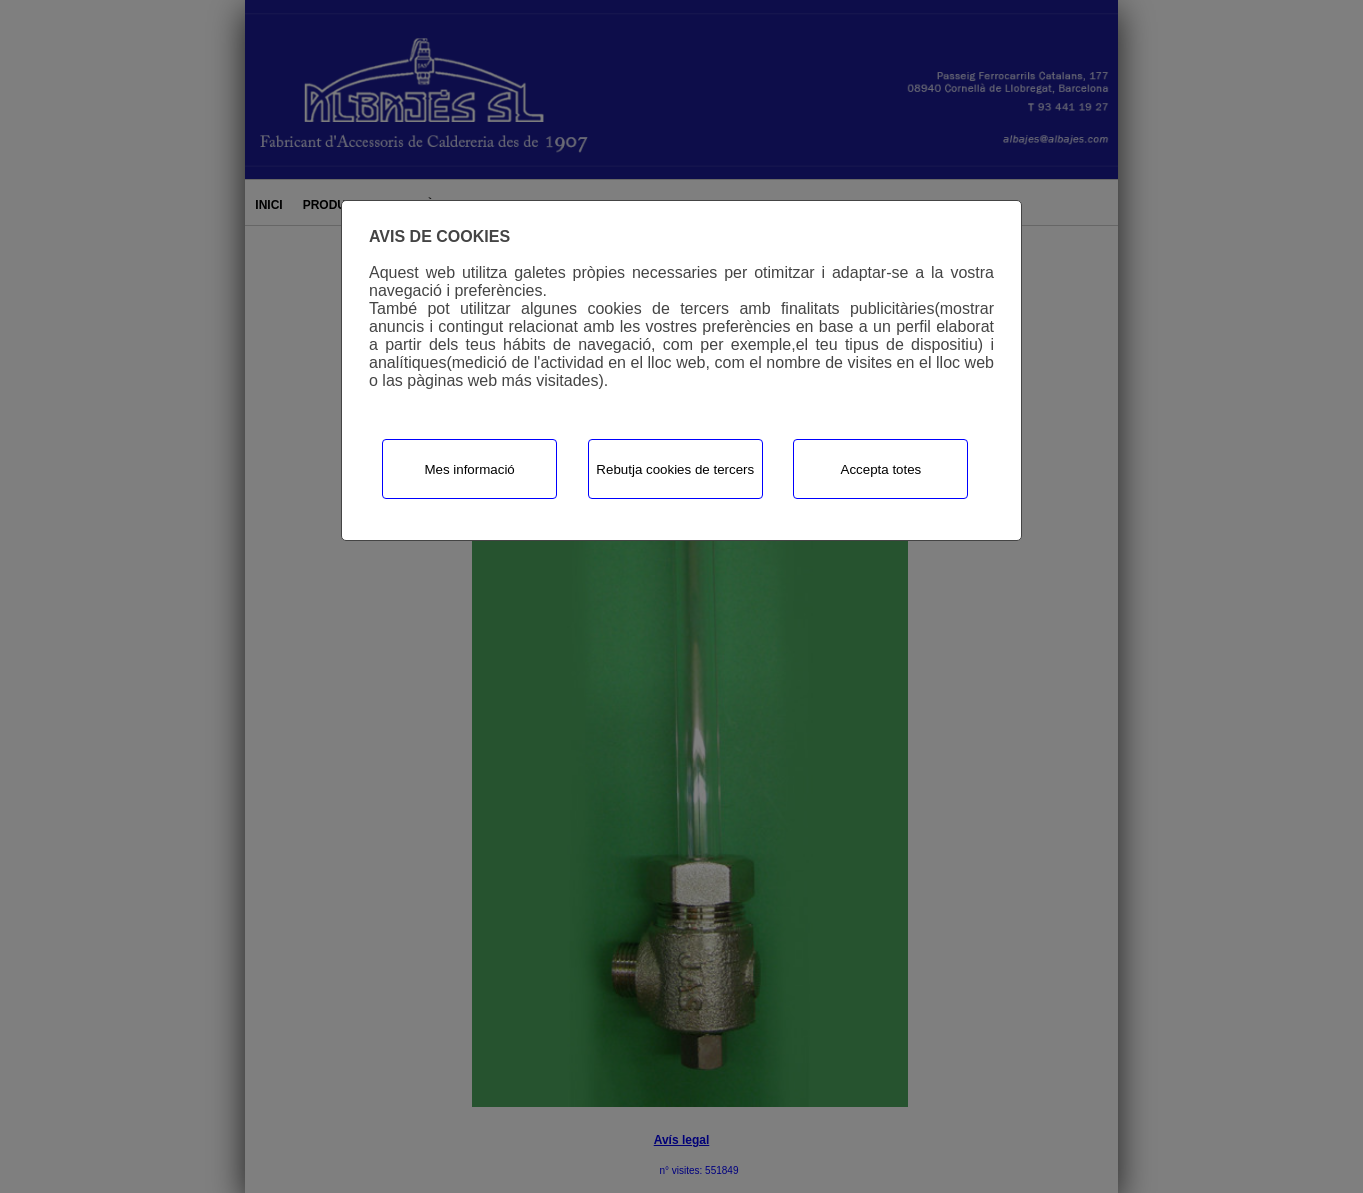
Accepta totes (881, 469)
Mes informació (469, 469)
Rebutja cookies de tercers (675, 469)
